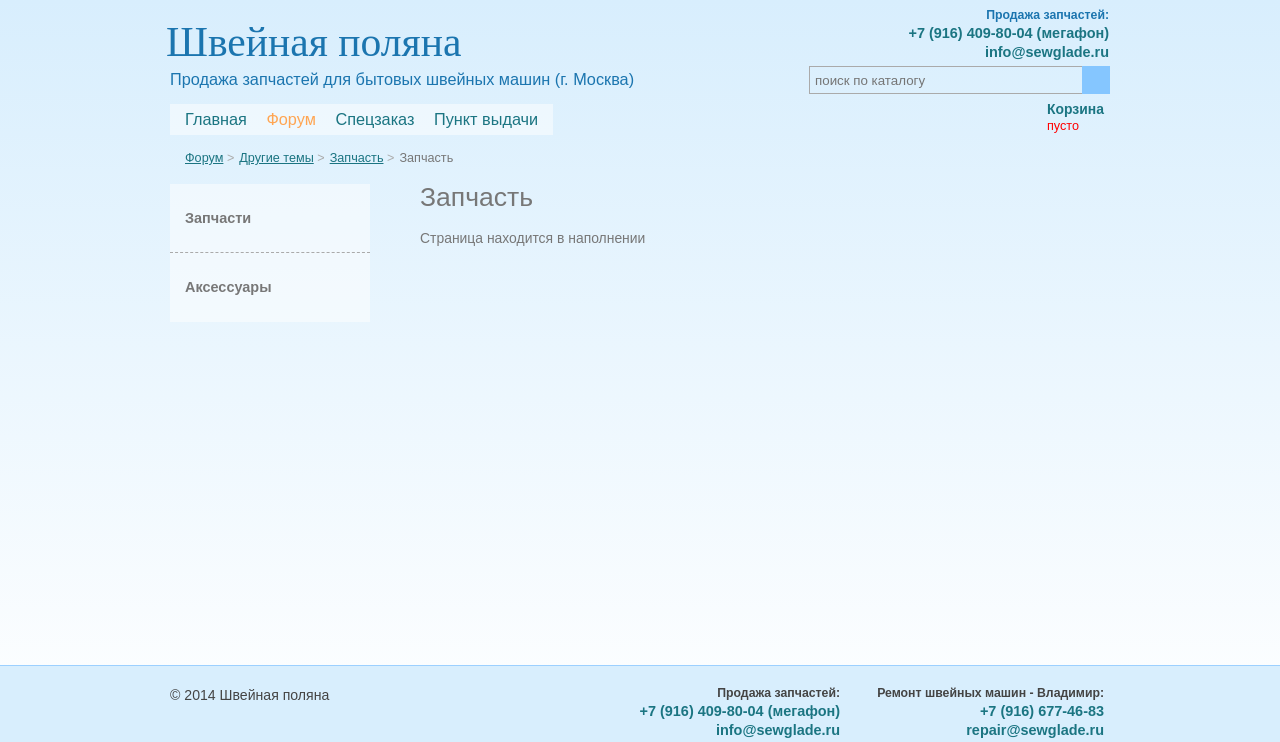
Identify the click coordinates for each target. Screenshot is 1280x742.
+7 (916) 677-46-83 (1042, 711)
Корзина (1075, 109)
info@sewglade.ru (1047, 52)
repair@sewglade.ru (1035, 730)
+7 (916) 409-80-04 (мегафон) (1008, 33)
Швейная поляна (313, 42)
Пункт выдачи (486, 119)
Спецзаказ (374, 119)
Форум (290, 119)
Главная (216, 119)
